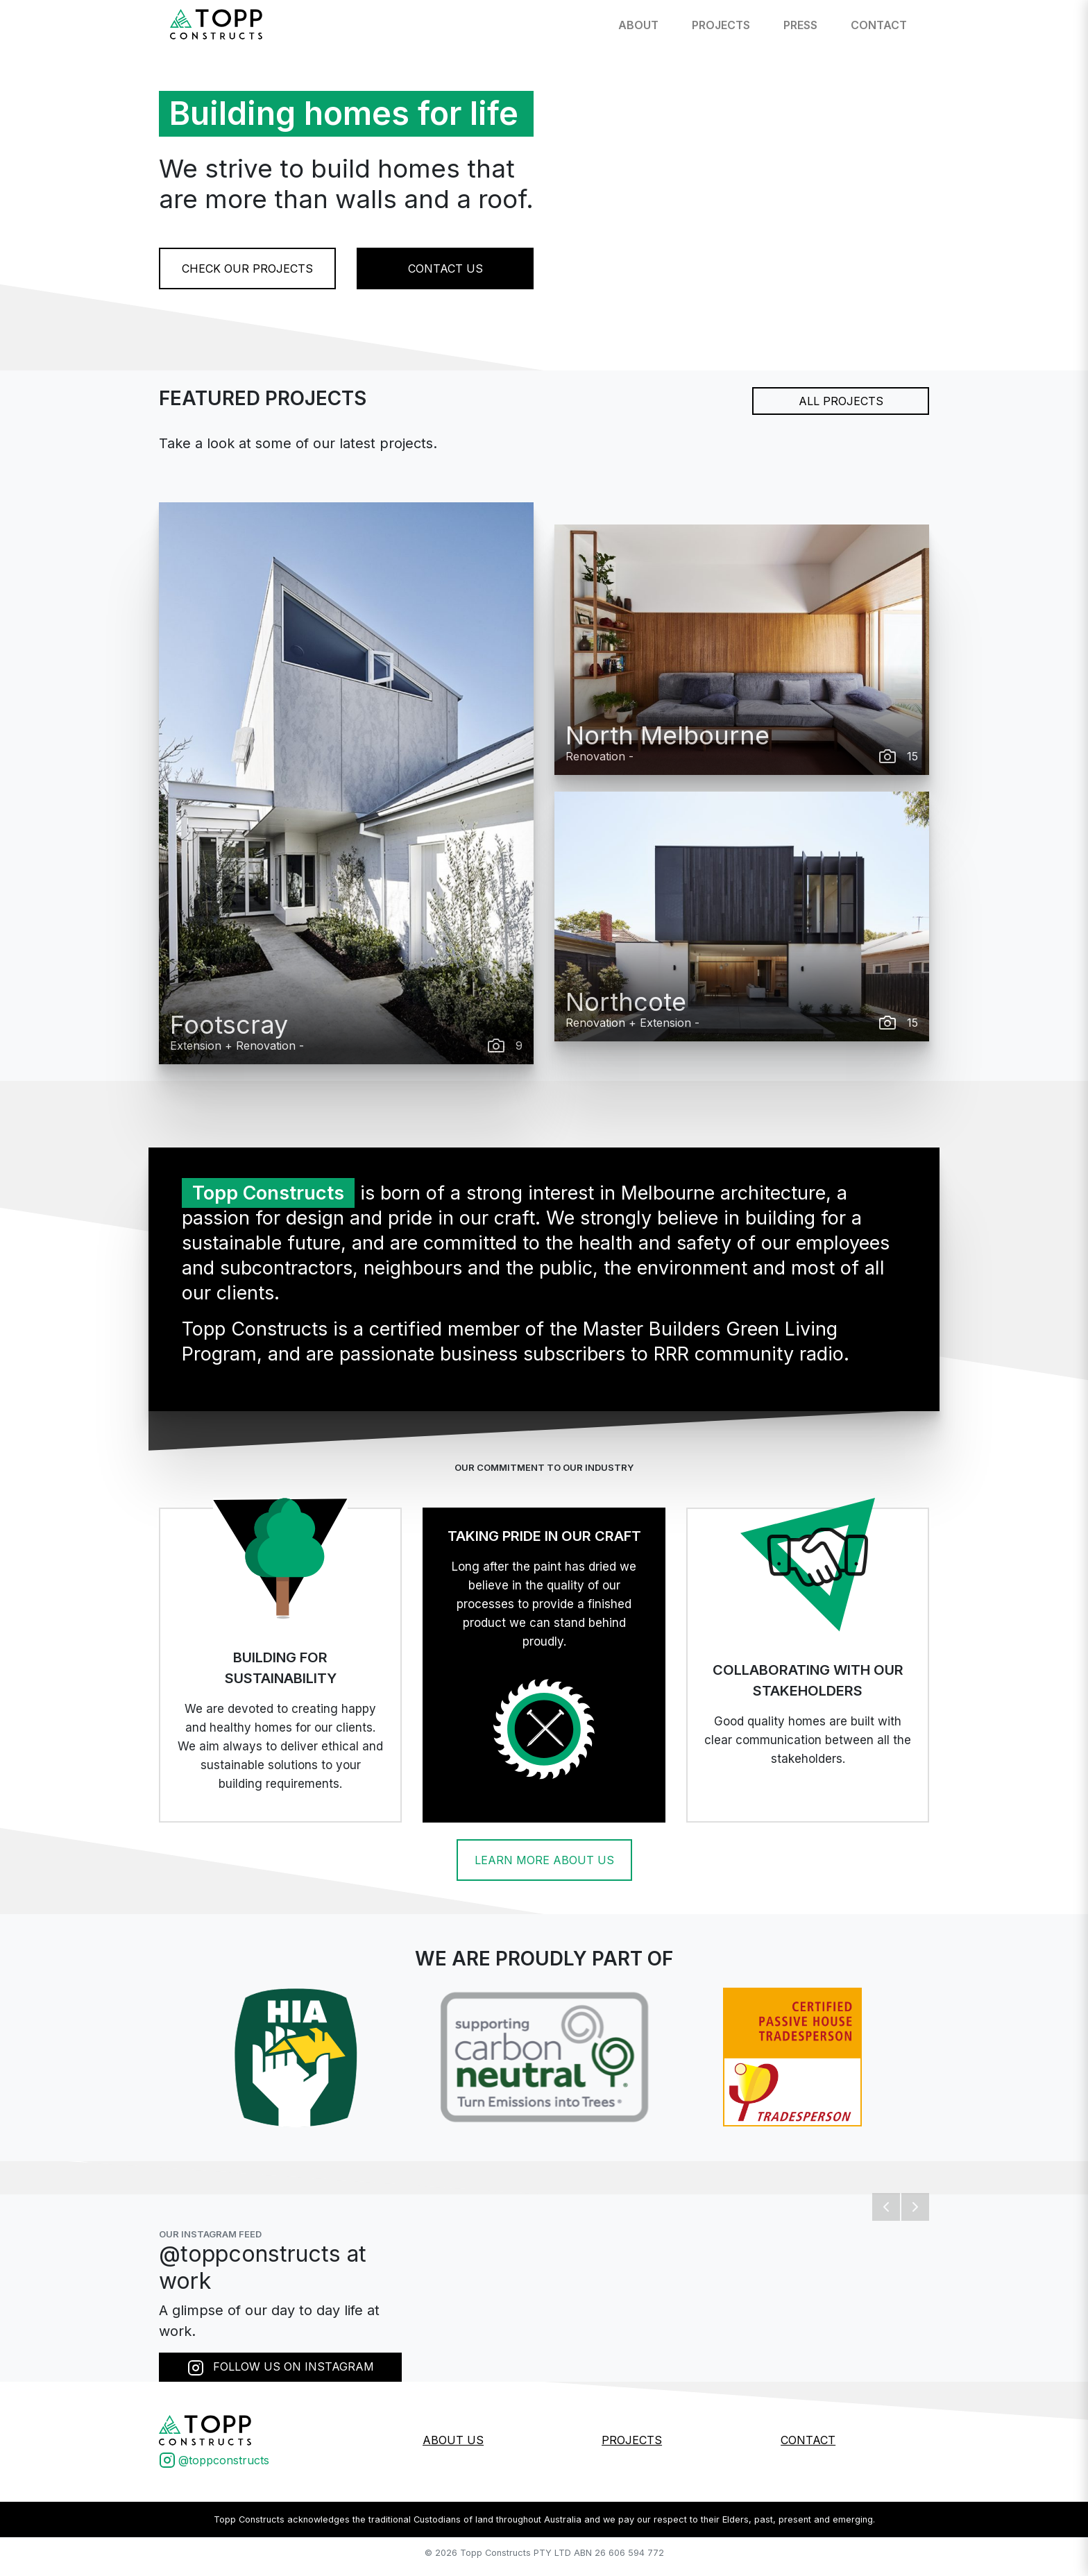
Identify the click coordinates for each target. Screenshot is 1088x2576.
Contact (879, 25)
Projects (721, 25)
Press (800, 25)
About (638, 25)
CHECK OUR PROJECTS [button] (247, 268)
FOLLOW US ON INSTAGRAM (280, 2368)
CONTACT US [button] (445, 268)
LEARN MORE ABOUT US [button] (544, 1860)
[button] (886, 2207)
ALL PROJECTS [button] (841, 401)
